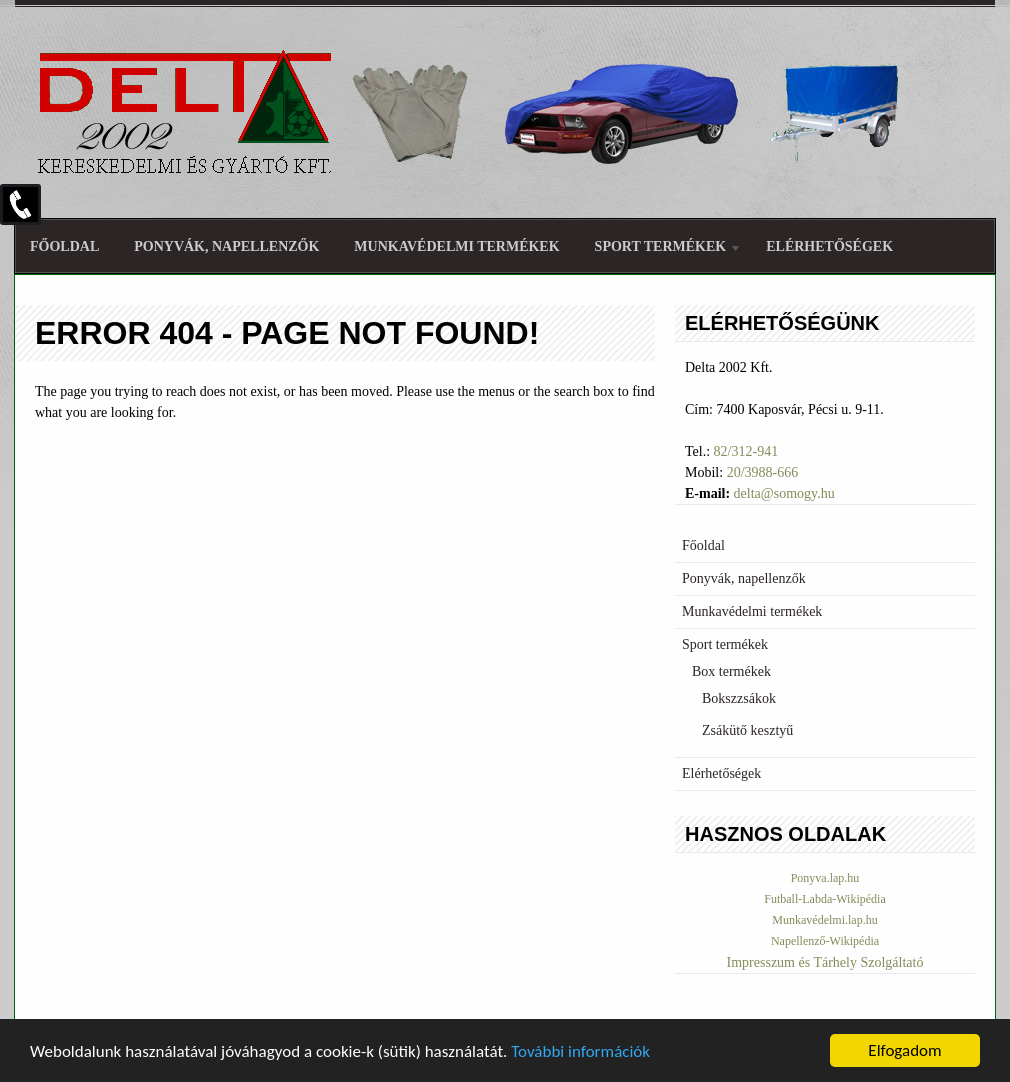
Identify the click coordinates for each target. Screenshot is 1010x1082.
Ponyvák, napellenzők (226, 246)
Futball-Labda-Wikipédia (824, 899)
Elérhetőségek (829, 246)
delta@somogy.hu (784, 493)
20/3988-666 (763, 472)
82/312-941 (746, 451)
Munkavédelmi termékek (456, 246)
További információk (580, 1053)
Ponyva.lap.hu (825, 878)
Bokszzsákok (739, 698)
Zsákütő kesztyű (747, 730)
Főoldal (64, 246)
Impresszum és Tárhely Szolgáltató (825, 962)
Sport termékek (661, 249)
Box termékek (731, 671)
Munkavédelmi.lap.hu (824, 920)
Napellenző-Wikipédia (825, 941)
